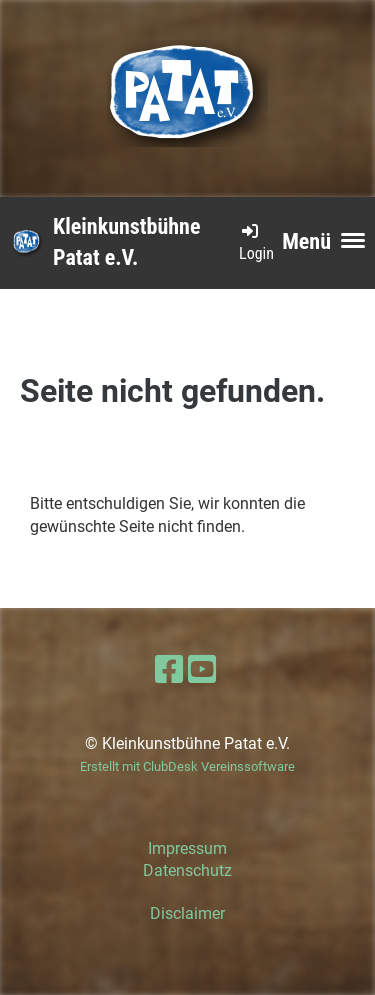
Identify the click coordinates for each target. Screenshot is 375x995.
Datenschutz (187, 870)
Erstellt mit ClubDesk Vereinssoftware (187, 766)
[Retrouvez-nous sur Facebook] (169, 670)
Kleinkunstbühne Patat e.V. (126, 242)
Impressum (187, 848)
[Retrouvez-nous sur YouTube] (202, 670)
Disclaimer (187, 913)
